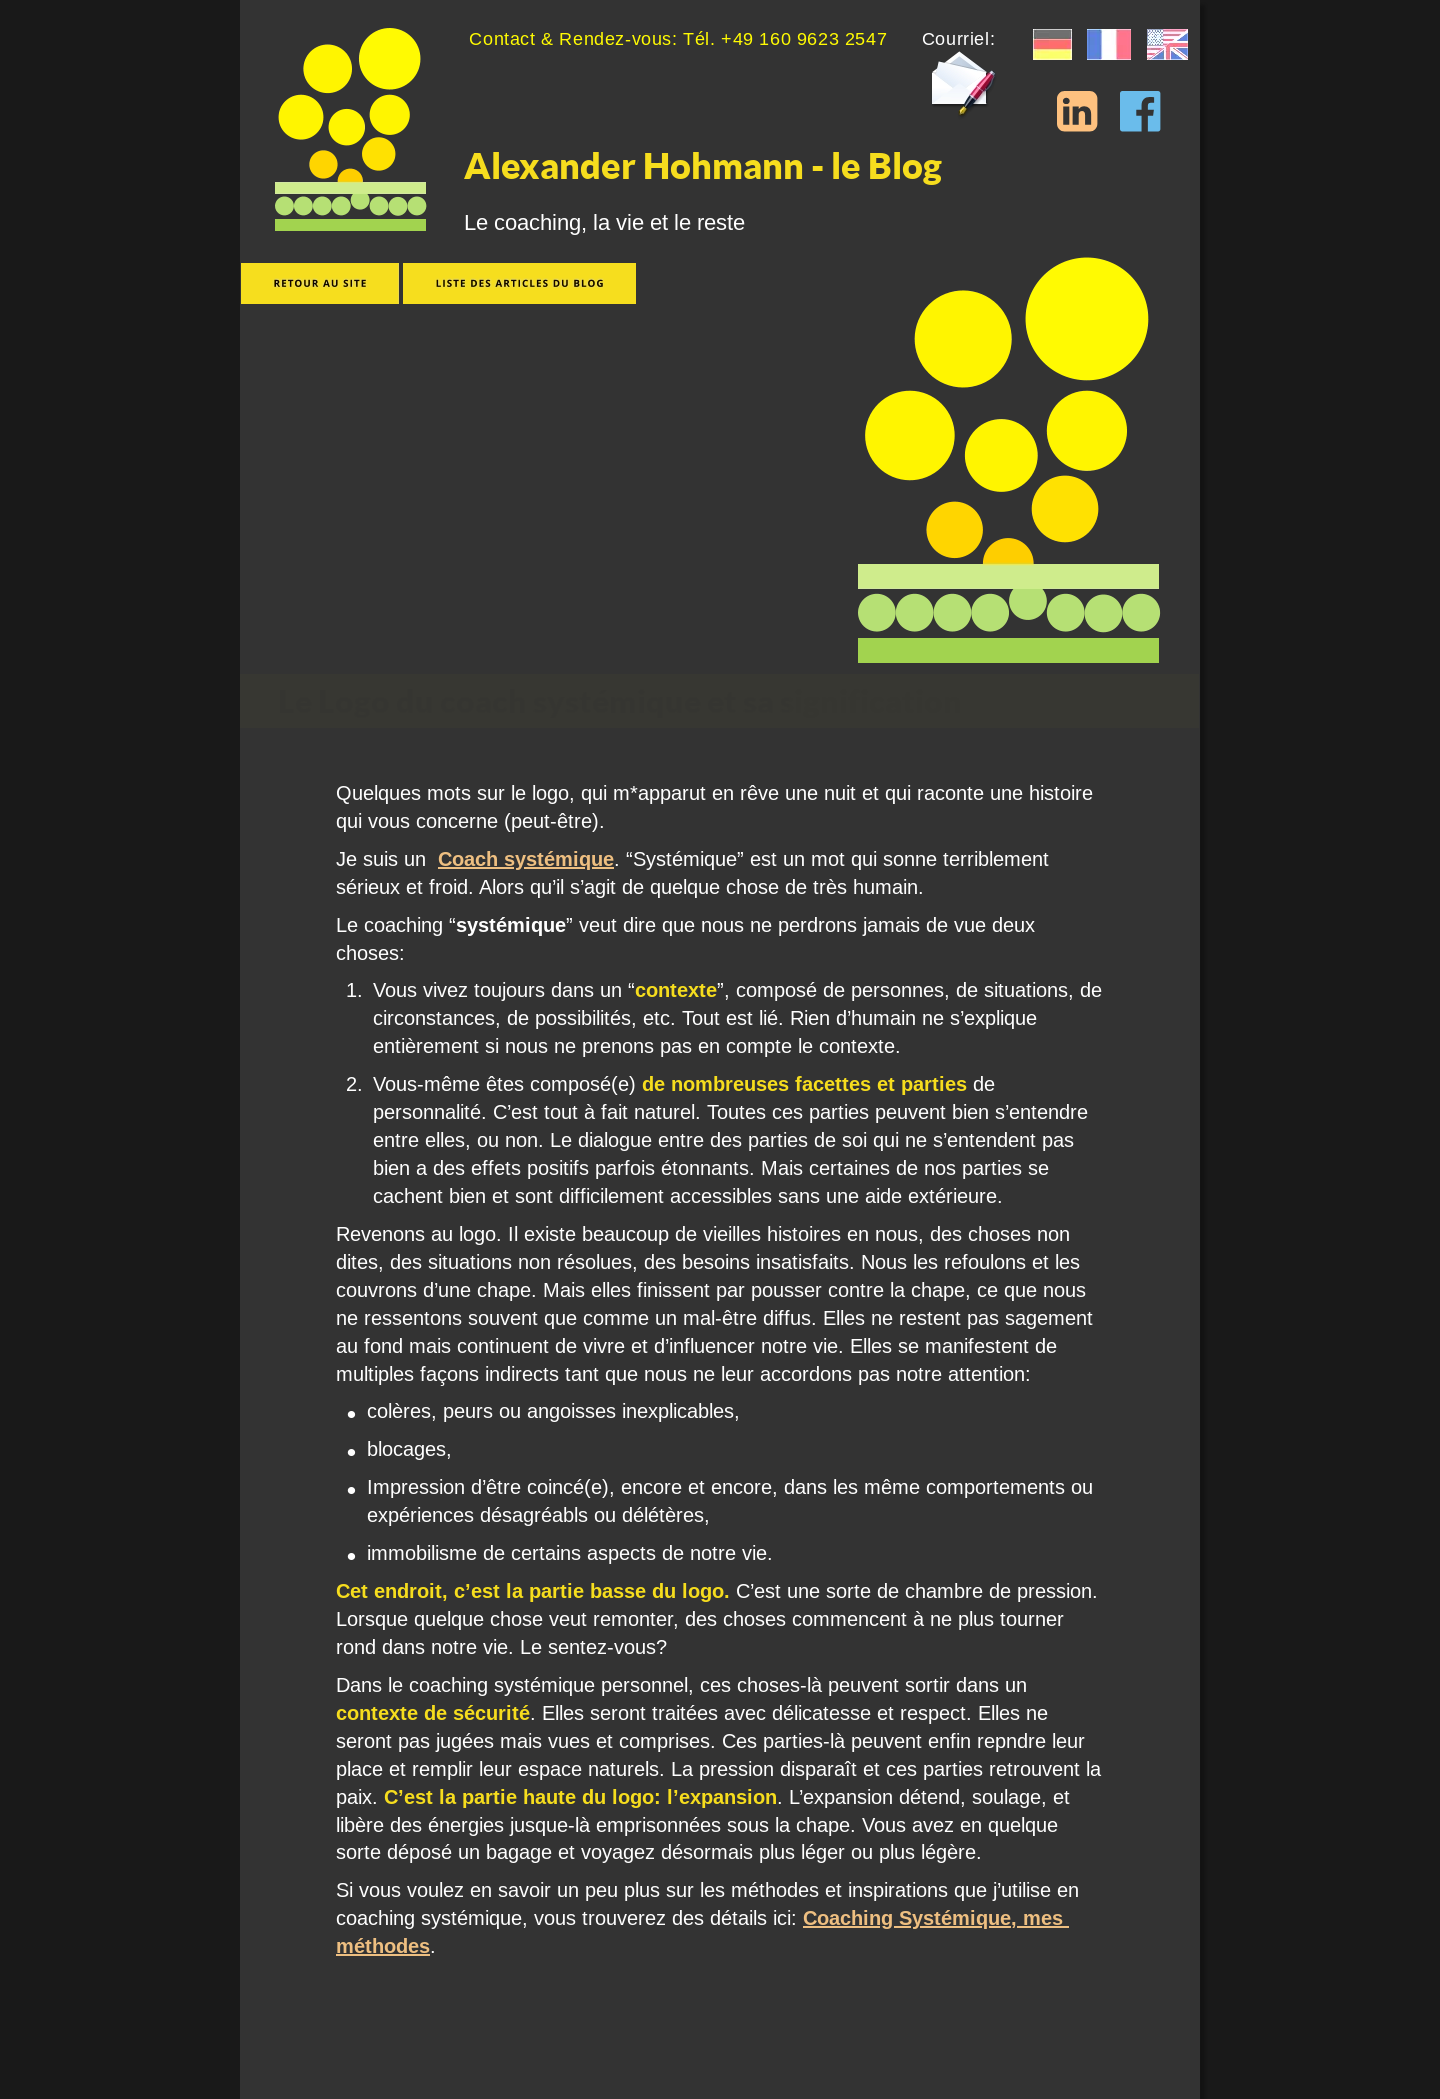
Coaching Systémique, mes (936, 1918)
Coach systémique (526, 859)
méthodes (383, 1946)
